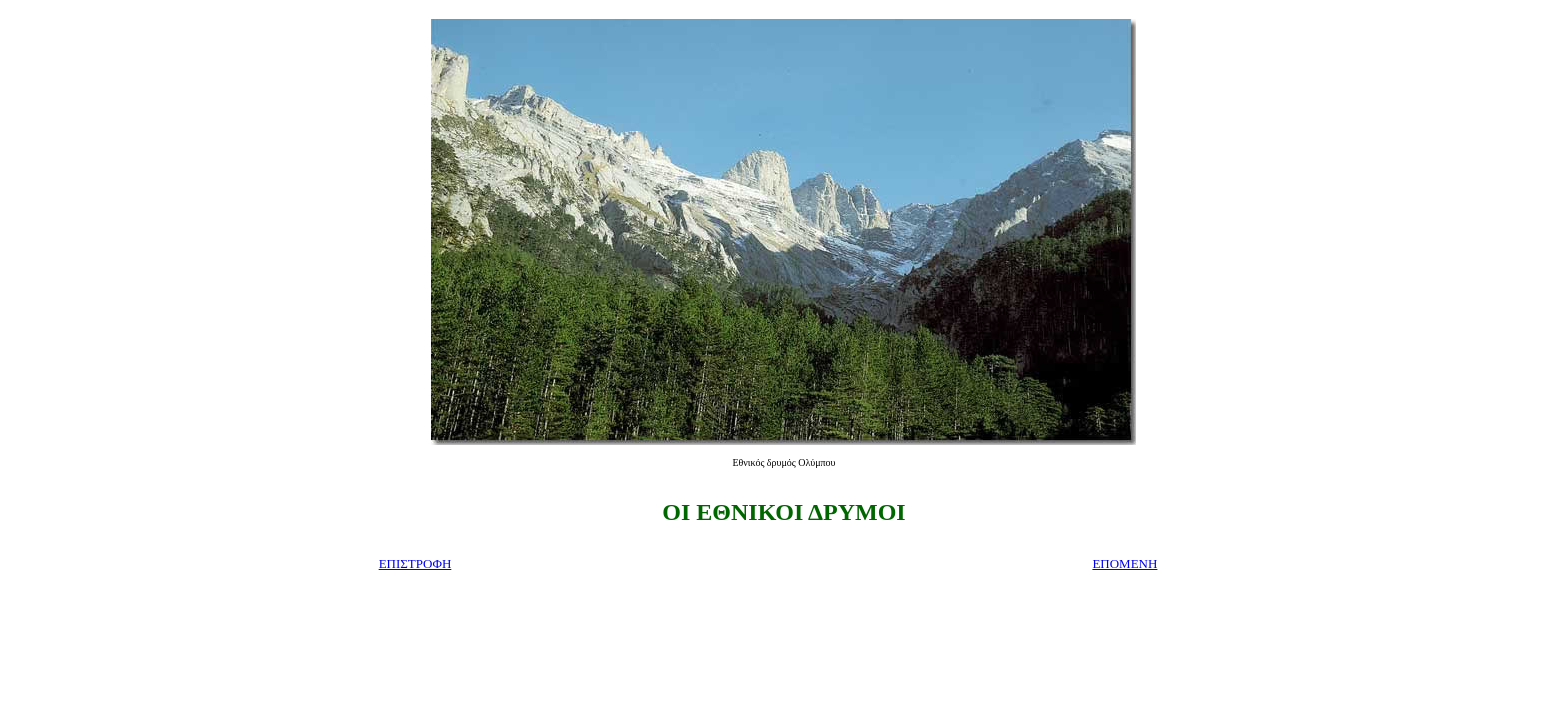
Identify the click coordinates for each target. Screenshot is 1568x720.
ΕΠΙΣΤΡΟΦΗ (415, 563)
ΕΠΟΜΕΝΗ (1124, 563)
